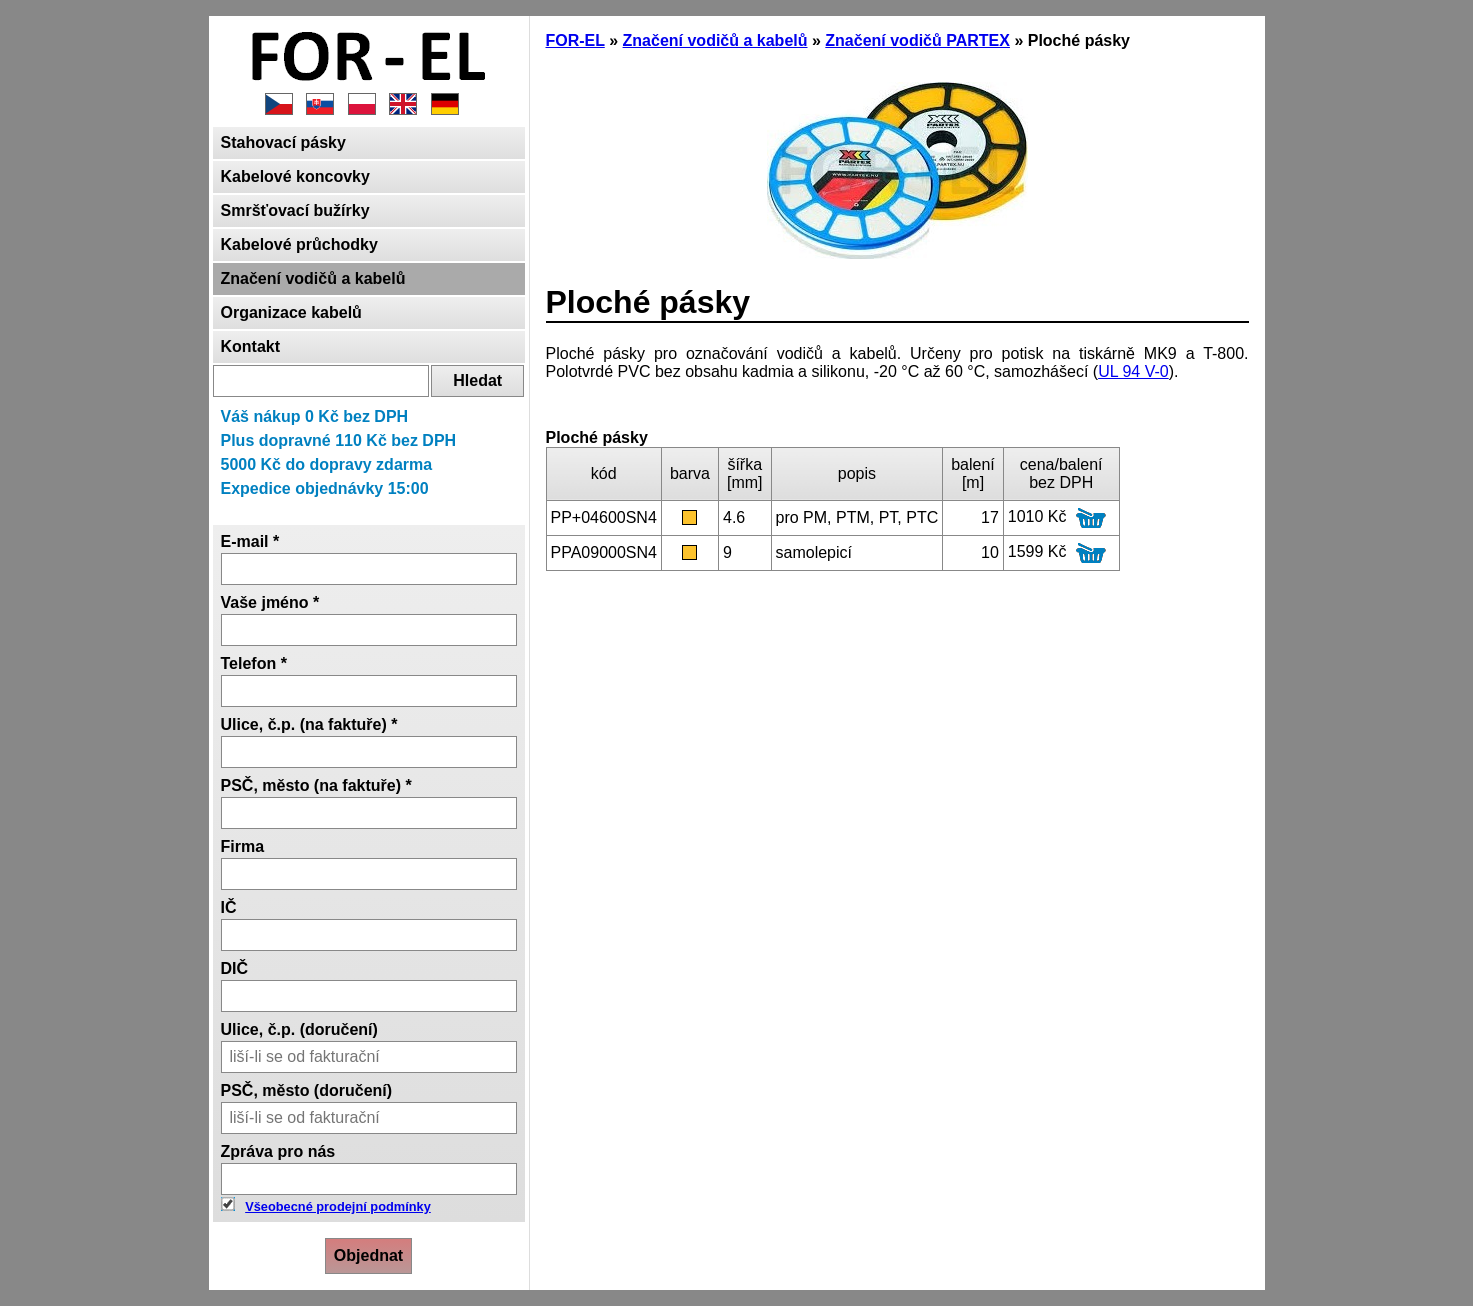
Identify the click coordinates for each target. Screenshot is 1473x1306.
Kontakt (251, 346)
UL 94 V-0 (1133, 371)
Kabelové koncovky (295, 176)
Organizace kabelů (291, 312)
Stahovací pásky (283, 142)
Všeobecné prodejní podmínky (338, 1206)
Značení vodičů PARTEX (917, 40)
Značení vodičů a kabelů (313, 278)
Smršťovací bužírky (295, 210)
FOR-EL (575, 40)
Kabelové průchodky (299, 244)
